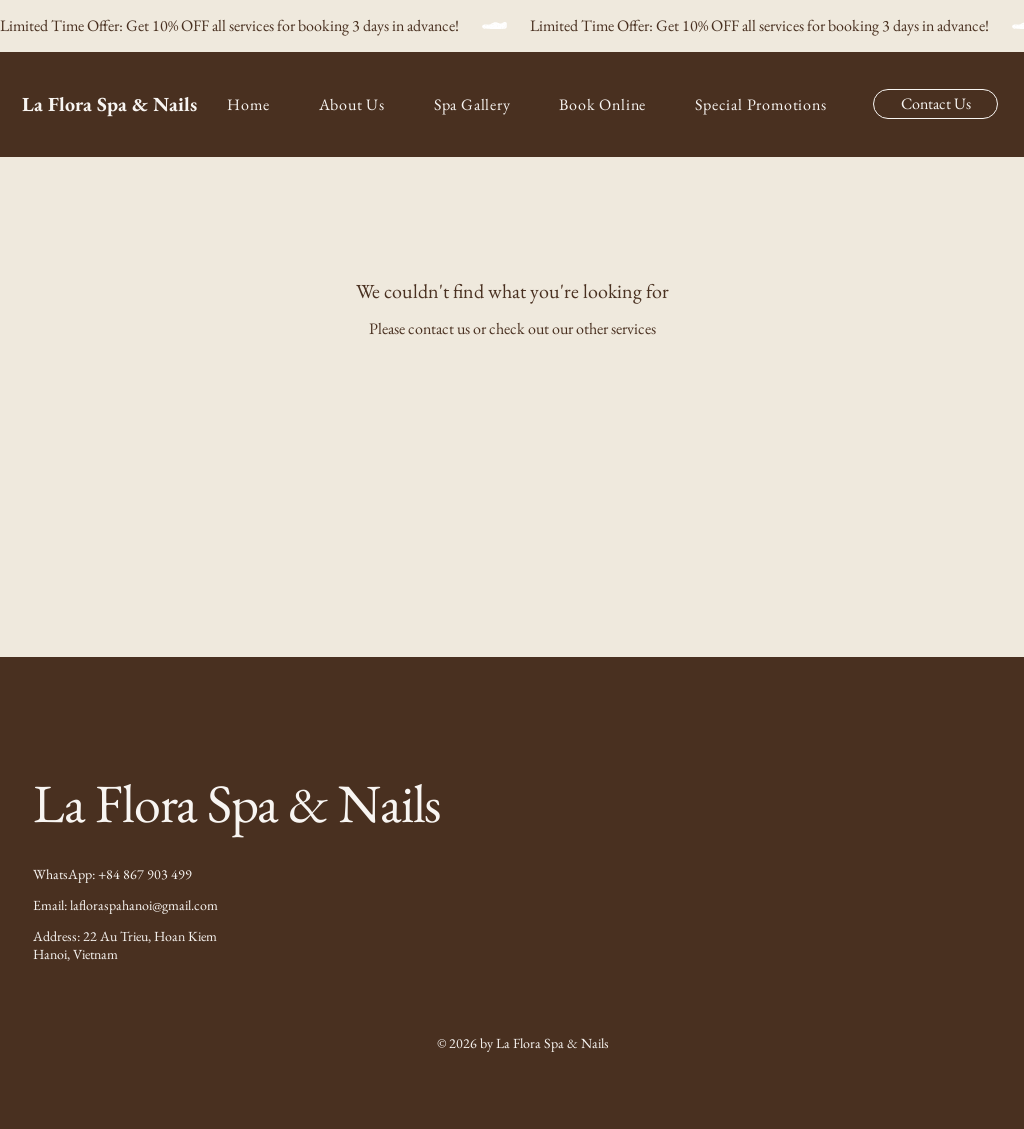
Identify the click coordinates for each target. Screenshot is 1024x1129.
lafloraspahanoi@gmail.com (144, 905)
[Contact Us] (935, 104)
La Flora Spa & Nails (109, 104)
